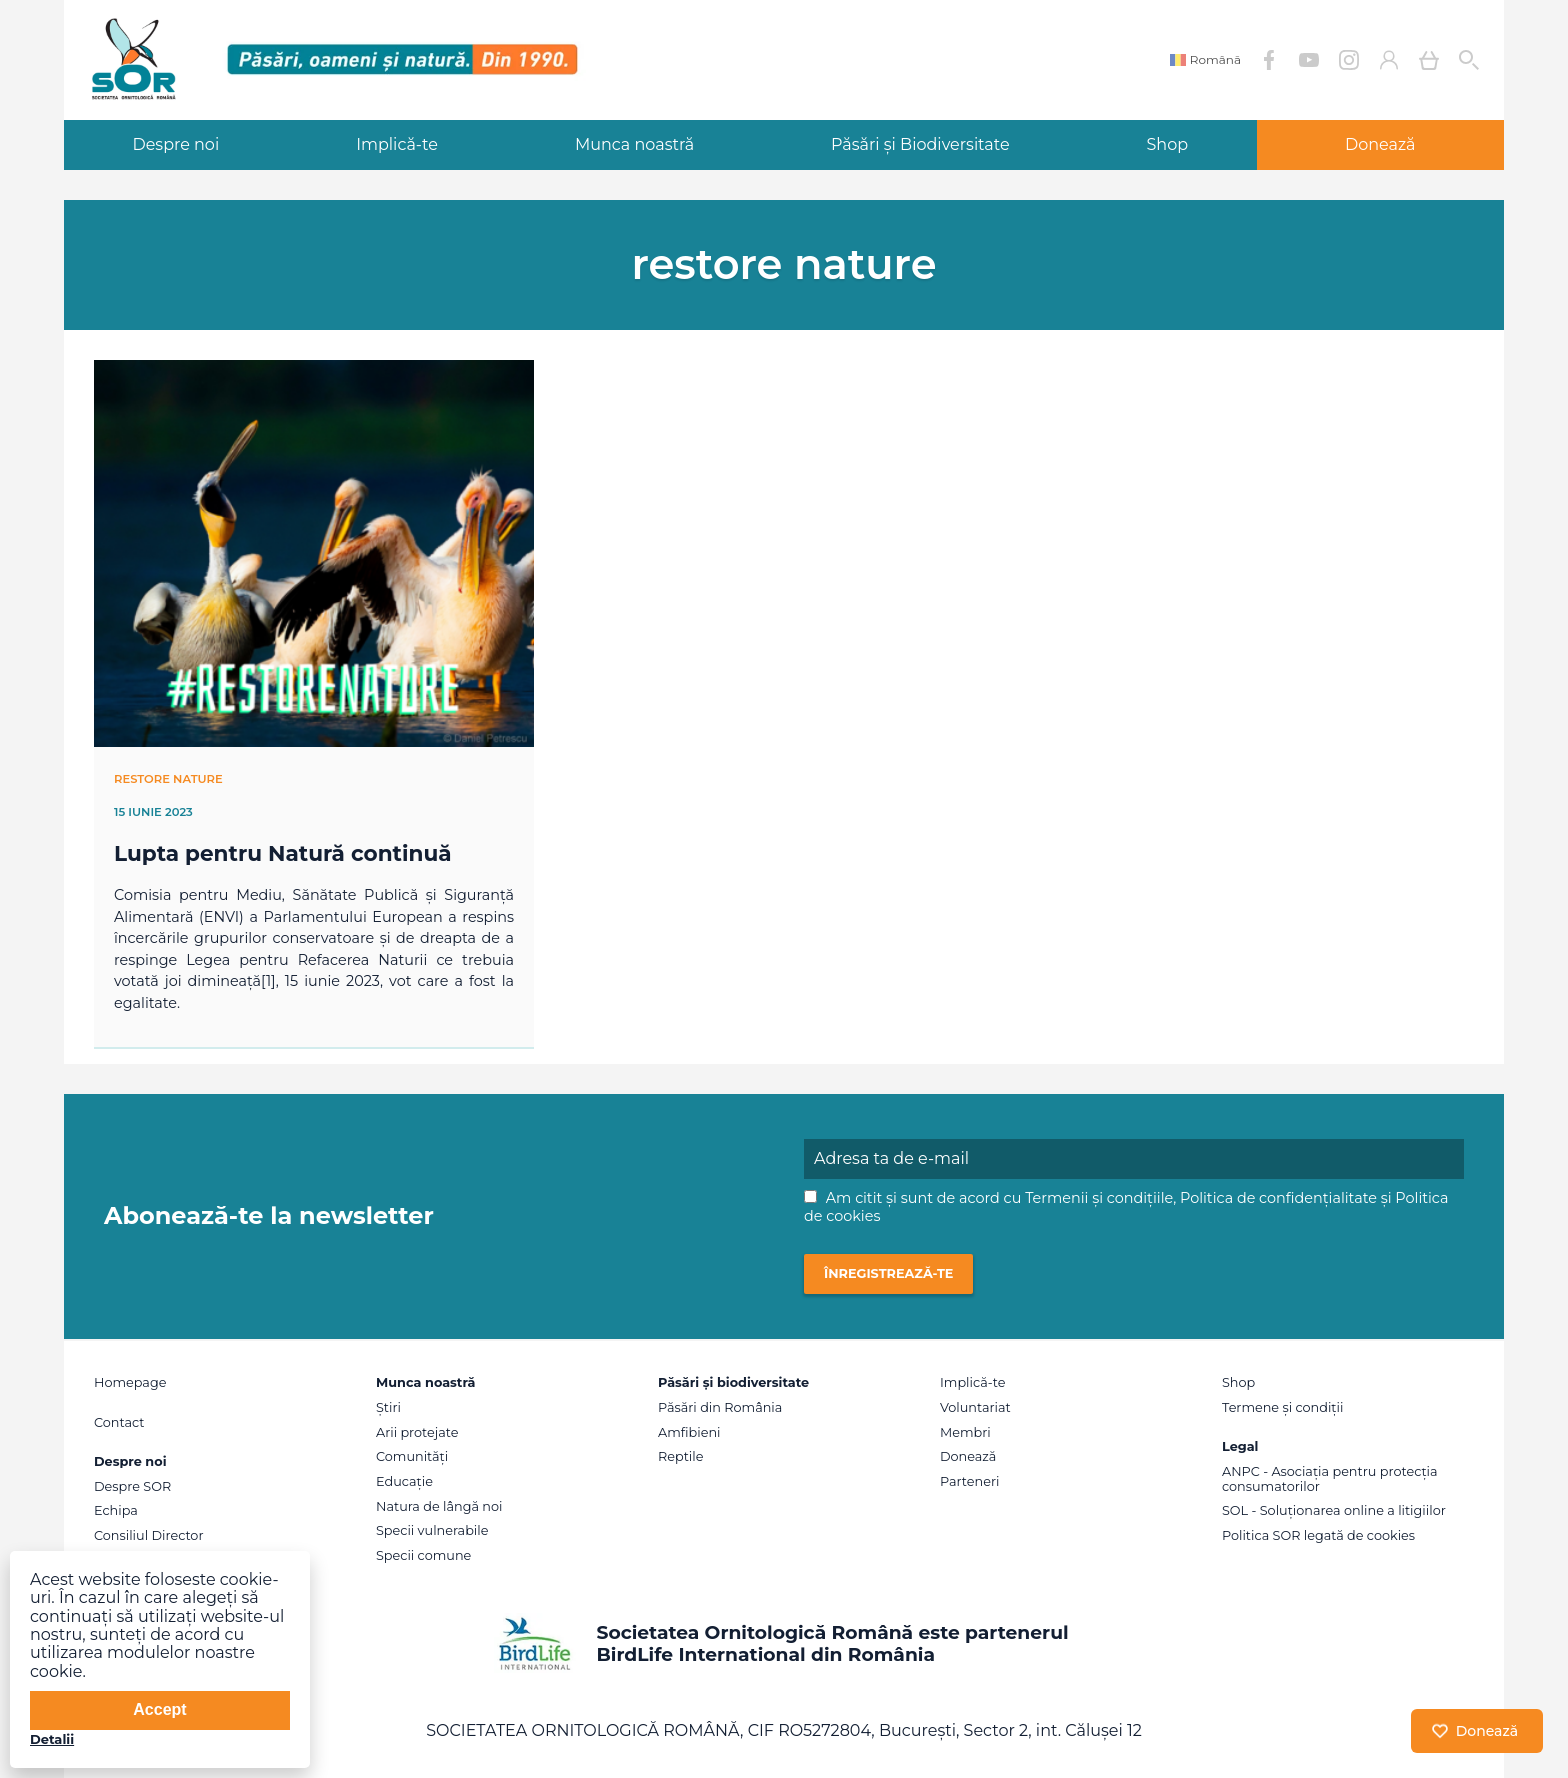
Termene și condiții (1282, 1407)
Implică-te (397, 144)
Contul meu (1389, 60)
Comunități (412, 1456)
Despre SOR (132, 1486)
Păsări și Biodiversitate (920, 144)
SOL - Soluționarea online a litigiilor (1334, 1510)
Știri (388, 1407)
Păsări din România (720, 1407)
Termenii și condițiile (1099, 1198)
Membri (965, 1432)
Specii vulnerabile (432, 1530)
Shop (1168, 144)
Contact (119, 1422)
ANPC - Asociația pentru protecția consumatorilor (1330, 1479)
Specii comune (423, 1555)
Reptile (680, 1456)
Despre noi (175, 144)
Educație (404, 1481)
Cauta (1469, 60)
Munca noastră (634, 144)
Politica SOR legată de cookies (1318, 1535)
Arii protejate (417, 1432)
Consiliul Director (149, 1535)
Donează (1380, 144)
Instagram (1349, 60)
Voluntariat (975, 1407)
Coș (1429, 60)
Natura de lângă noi (439, 1506)
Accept (159, 1709)
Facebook (1269, 60)
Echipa (116, 1510)
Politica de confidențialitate (1278, 1198)
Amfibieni (689, 1432)
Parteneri (969, 1481)
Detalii (52, 1739)
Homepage (130, 1382)
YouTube (1309, 60)
